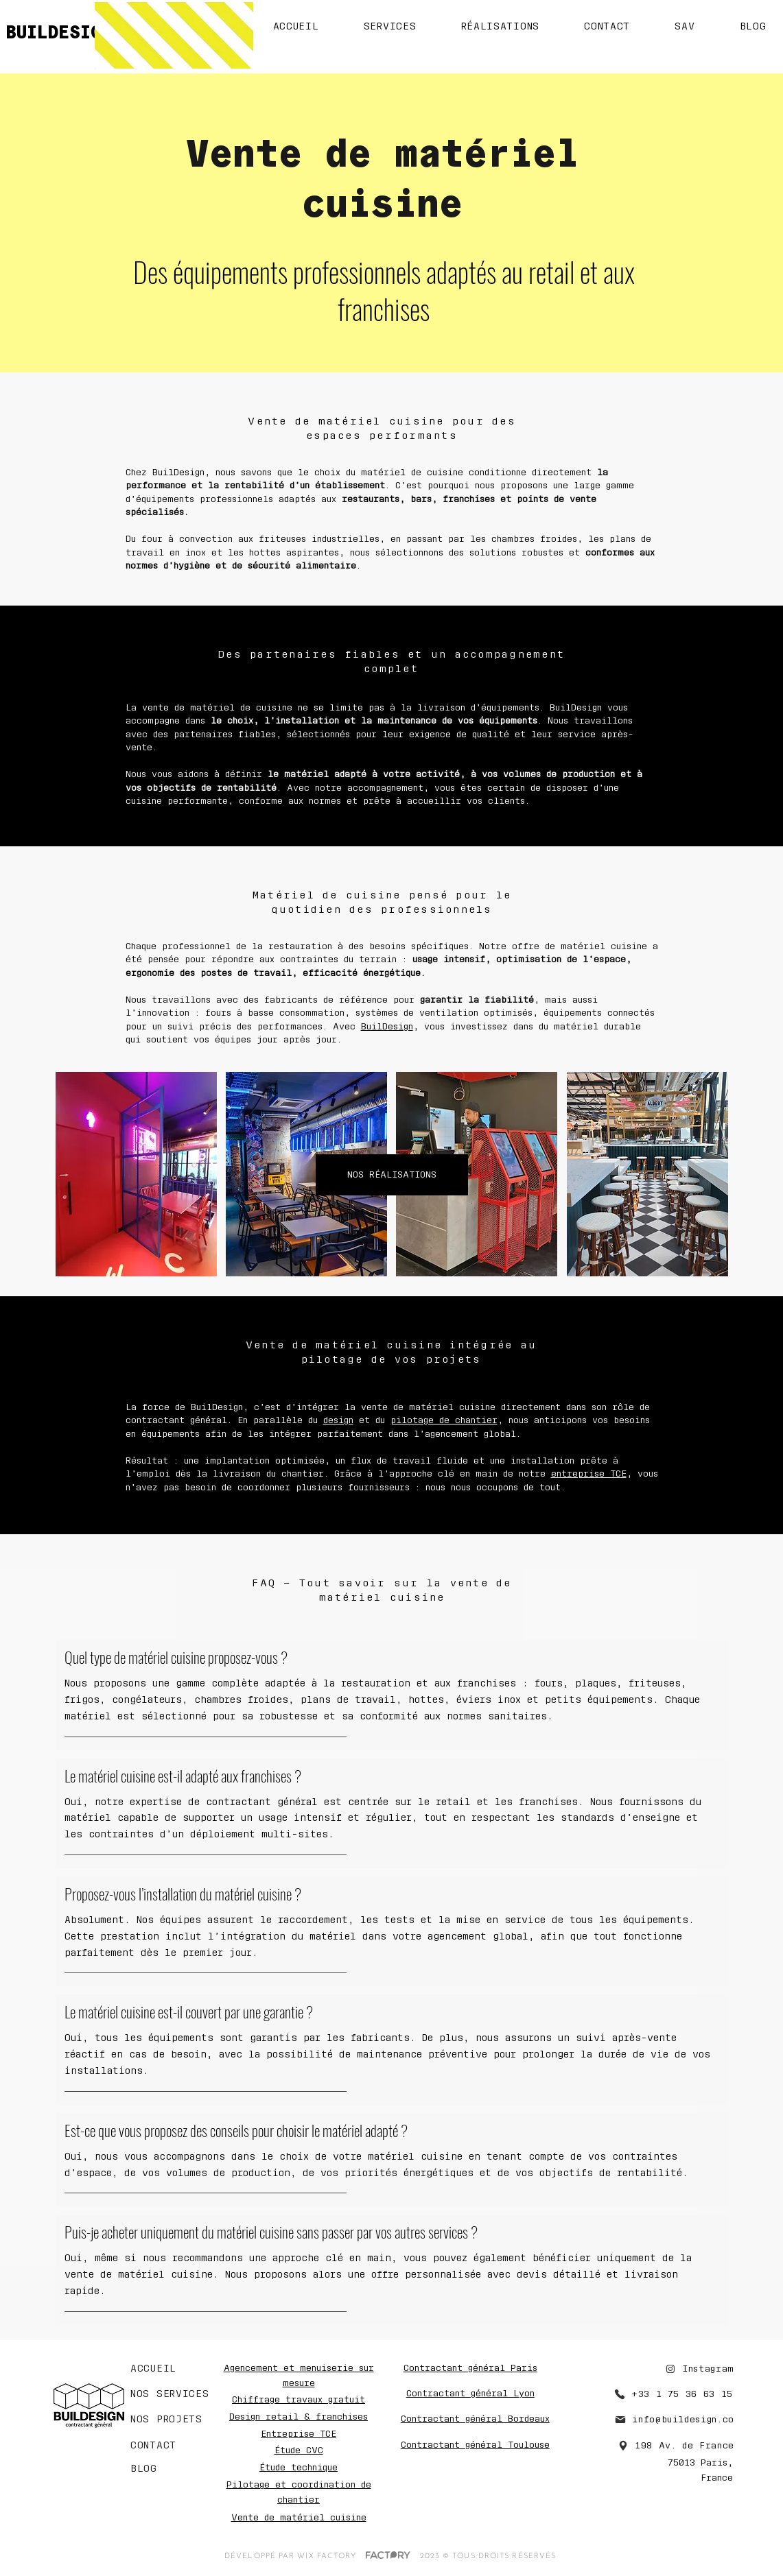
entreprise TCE (589, 1473)
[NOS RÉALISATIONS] (392, 1174)
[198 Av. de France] (662, 2445)
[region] (392, 1175)
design (338, 1420)
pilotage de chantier (444, 1420)
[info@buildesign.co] (659, 2419)
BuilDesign (387, 1026)
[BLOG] (164, 2469)
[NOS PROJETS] (175, 2419)
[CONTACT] (164, 2445)
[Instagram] (689, 2369)
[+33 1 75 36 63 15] (666, 2394)
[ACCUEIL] (159, 2369)
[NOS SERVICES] (172, 2394)
